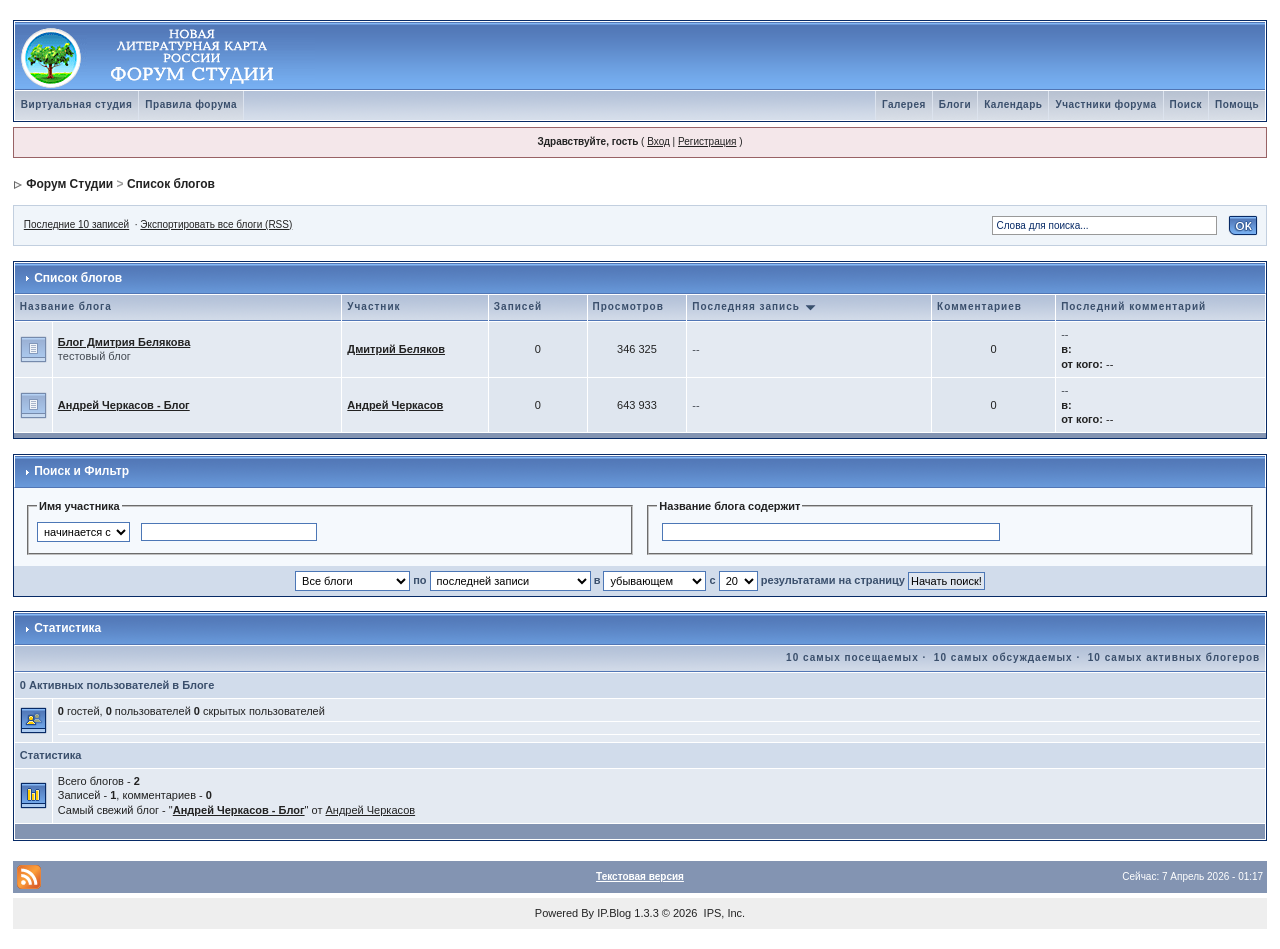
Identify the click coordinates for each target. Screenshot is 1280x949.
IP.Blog (614, 913)
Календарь (1013, 104)
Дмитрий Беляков (396, 349)
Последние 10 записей (76, 224)
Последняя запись (754, 306)
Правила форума (191, 104)
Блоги (955, 104)
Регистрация (707, 141)
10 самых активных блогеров (1174, 657)
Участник (373, 306)
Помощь (1237, 104)
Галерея (904, 104)
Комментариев (979, 306)
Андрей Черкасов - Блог (124, 405)
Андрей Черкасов (395, 405)
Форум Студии (69, 184)
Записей (518, 306)
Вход (658, 141)
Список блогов (171, 184)
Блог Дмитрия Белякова (124, 342)
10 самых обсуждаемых (1003, 657)
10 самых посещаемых (852, 657)
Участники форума (1105, 104)
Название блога (66, 306)
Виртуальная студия (77, 104)
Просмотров (628, 306)
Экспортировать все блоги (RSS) (216, 224)
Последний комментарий (1133, 306)
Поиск (1186, 104)
